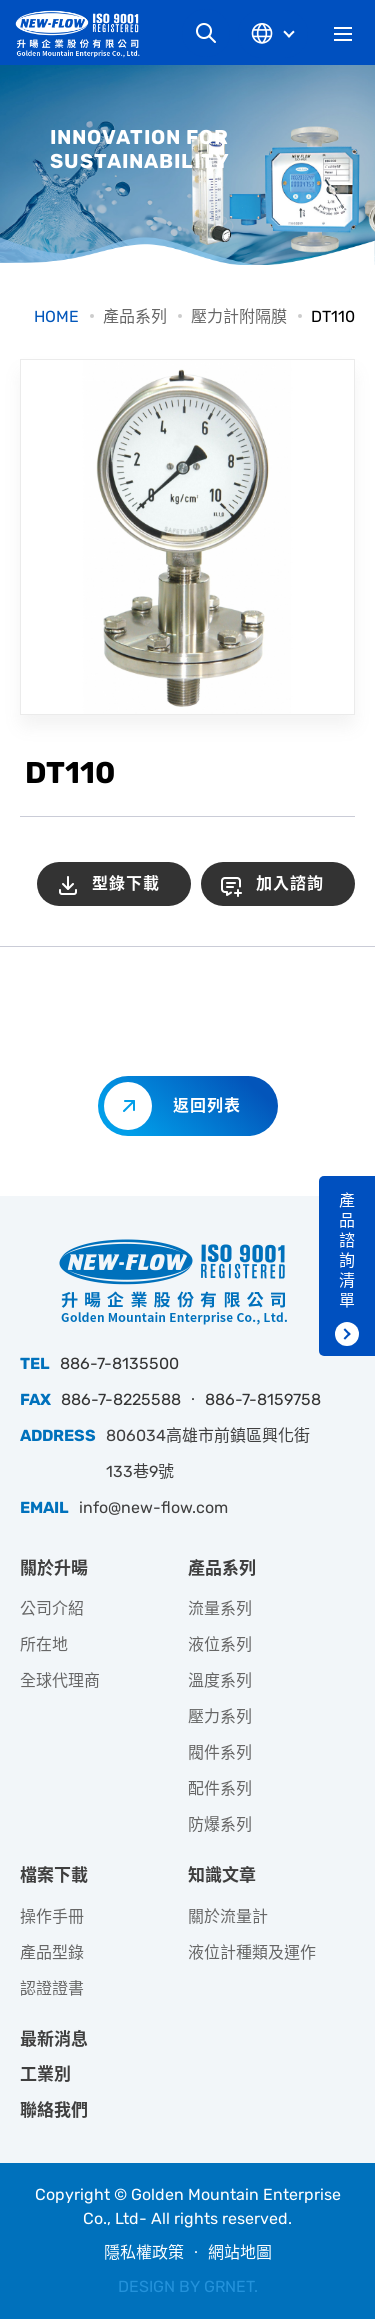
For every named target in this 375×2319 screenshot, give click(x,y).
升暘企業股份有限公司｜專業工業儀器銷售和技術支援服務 (85, 33)
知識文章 (222, 1875)
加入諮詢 (290, 883)
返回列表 (207, 1105)
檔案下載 (54, 1875)
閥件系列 (220, 1752)
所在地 (44, 1644)
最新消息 (54, 2039)
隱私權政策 (144, 2252)
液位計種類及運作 (252, 1952)
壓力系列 (220, 1716)
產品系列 (135, 316)
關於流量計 (228, 1916)
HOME (56, 316)
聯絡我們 (54, 2110)
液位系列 (220, 1644)
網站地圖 (240, 2252)
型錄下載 (126, 883)
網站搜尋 (206, 33)
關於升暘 (54, 1568)
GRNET (229, 2286)
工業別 (45, 2074)
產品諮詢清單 (347, 1250)
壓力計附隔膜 (239, 316)
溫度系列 (220, 1680)
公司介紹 (52, 1608)
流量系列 (220, 1608)
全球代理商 (60, 1680)
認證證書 (52, 1988)
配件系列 (220, 1788)
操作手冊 (52, 1916)
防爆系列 (220, 1824)
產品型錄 (52, 1952)
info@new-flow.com (153, 1507)
